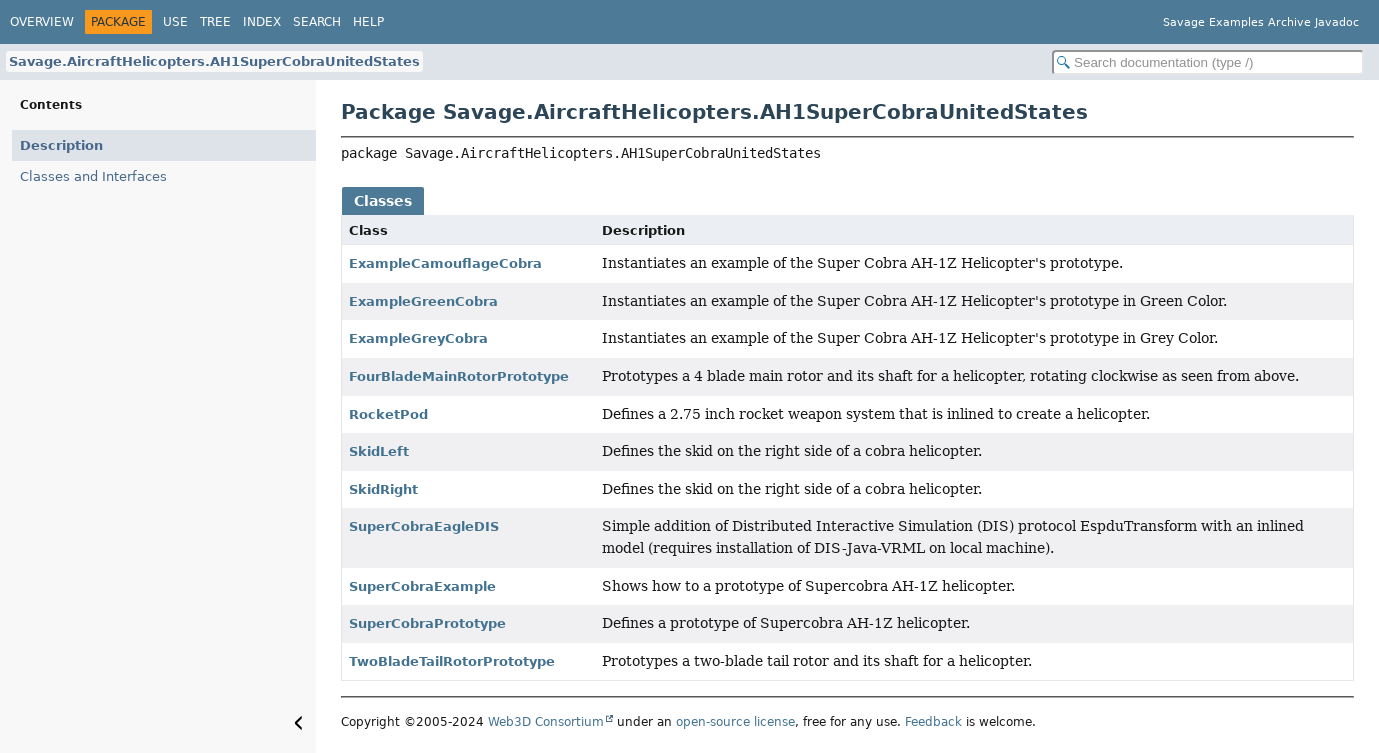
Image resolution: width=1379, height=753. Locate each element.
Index (262, 22)
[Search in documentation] (1208, 62)
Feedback (933, 722)
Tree (215, 22)
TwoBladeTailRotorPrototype (452, 661)
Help (368, 22)
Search (317, 22)
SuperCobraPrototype (427, 623)
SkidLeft (379, 451)
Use (175, 22)
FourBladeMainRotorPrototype (459, 376)
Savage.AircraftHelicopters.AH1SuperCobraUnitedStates (214, 61)
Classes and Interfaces (93, 176)
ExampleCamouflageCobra (445, 263)
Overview (42, 22)
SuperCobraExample (422, 586)
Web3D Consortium (546, 722)
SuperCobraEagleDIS (424, 526)
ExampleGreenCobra (423, 301)
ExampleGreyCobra (418, 338)
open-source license (735, 722)
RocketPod (388, 414)
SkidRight (383, 489)
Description (61, 145)
